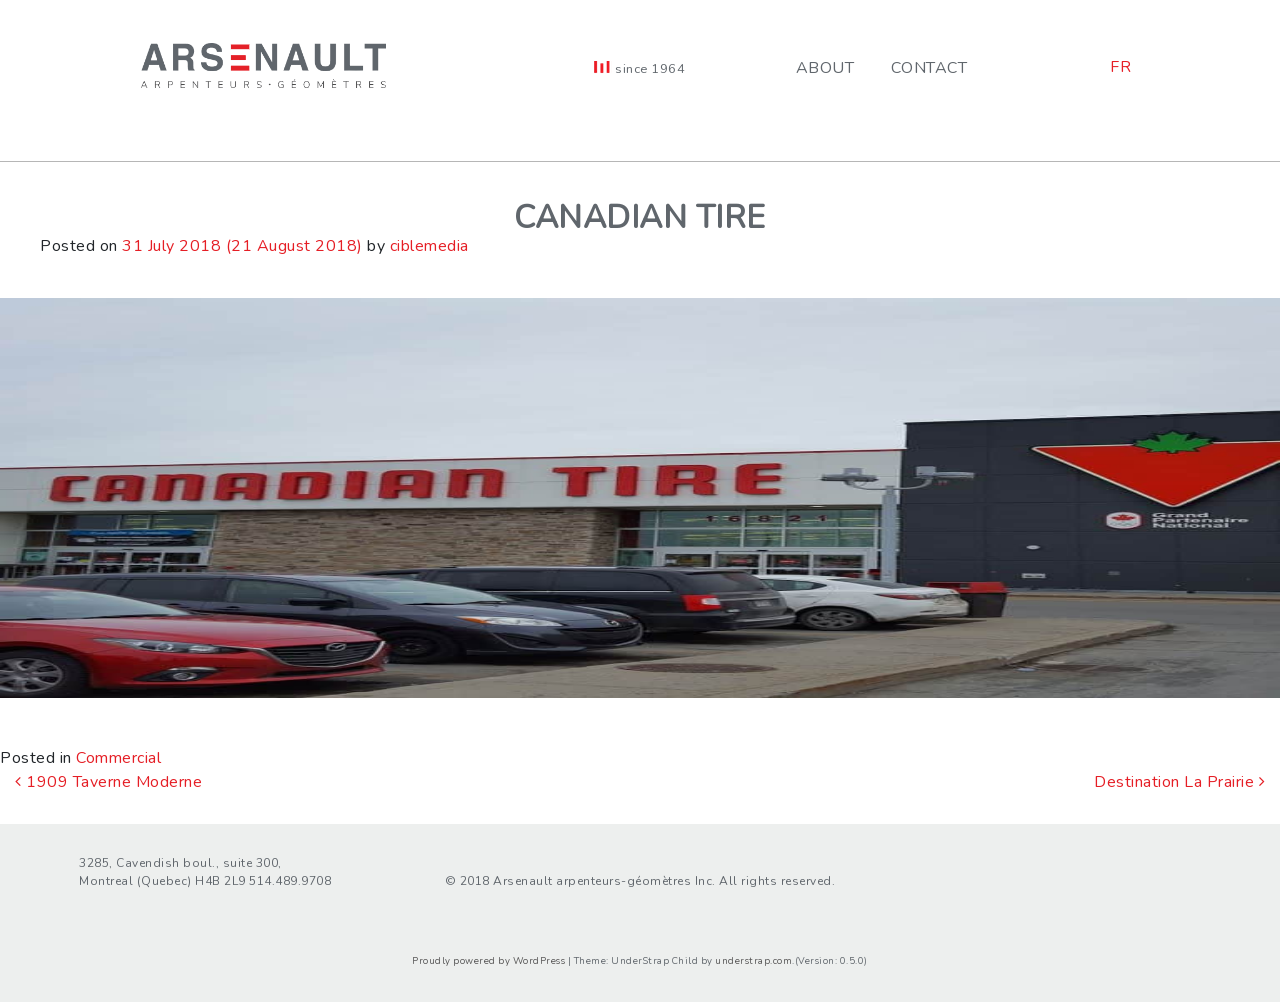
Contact (929, 68)
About (825, 68)
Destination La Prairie (1179, 782)
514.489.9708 (290, 881)
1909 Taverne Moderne (108, 782)
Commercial (118, 758)
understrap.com (753, 960)
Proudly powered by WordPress (488, 960)
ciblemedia (429, 246)
